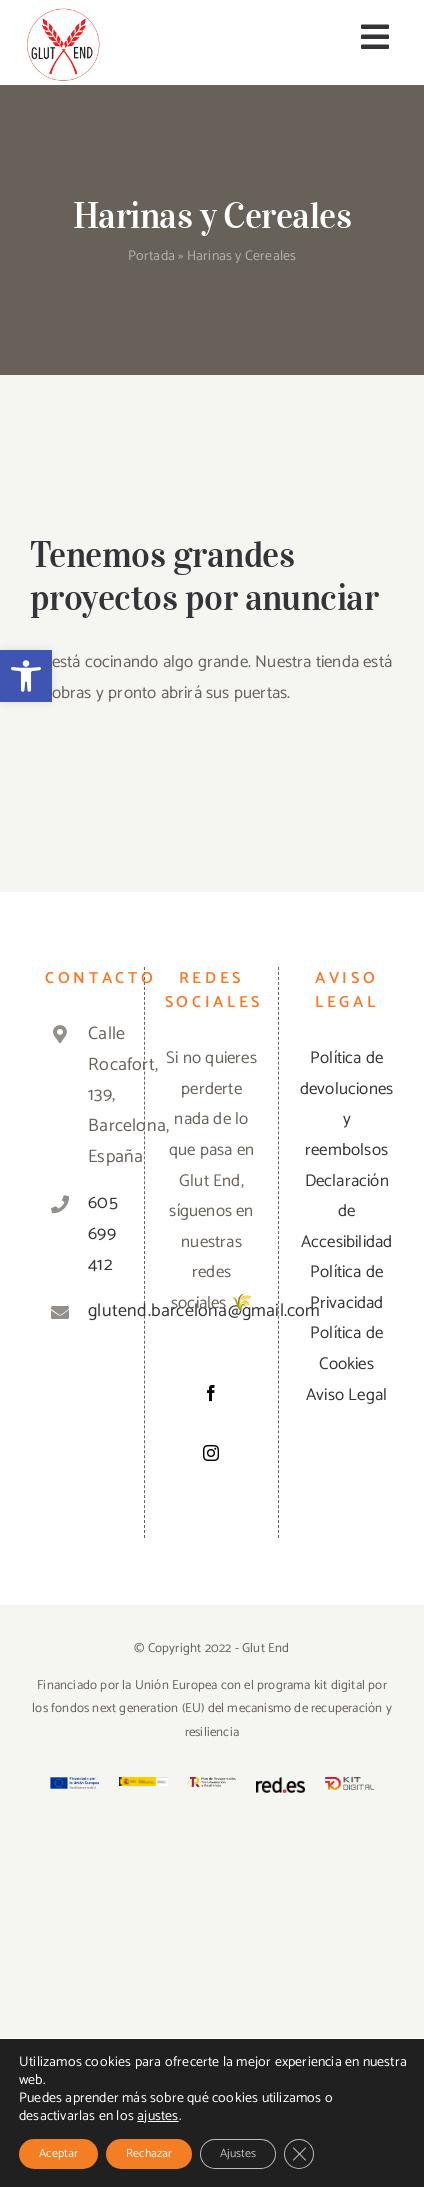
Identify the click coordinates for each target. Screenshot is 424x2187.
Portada (151, 256)
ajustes (157, 2117)
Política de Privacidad (347, 1287)
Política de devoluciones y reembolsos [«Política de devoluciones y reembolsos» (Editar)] (346, 1104)
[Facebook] (211, 1393)
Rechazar (149, 2153)
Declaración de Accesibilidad (347, 1211)
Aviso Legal (346, 1395)
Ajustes (238, 2153)
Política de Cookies (346, 1348)
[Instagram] (211, 1453)
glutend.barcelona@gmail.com (98, 1311)
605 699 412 (98, 1233)
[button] (26, 676)
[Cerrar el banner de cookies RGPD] (299, 2154)
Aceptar (58, 2153)
